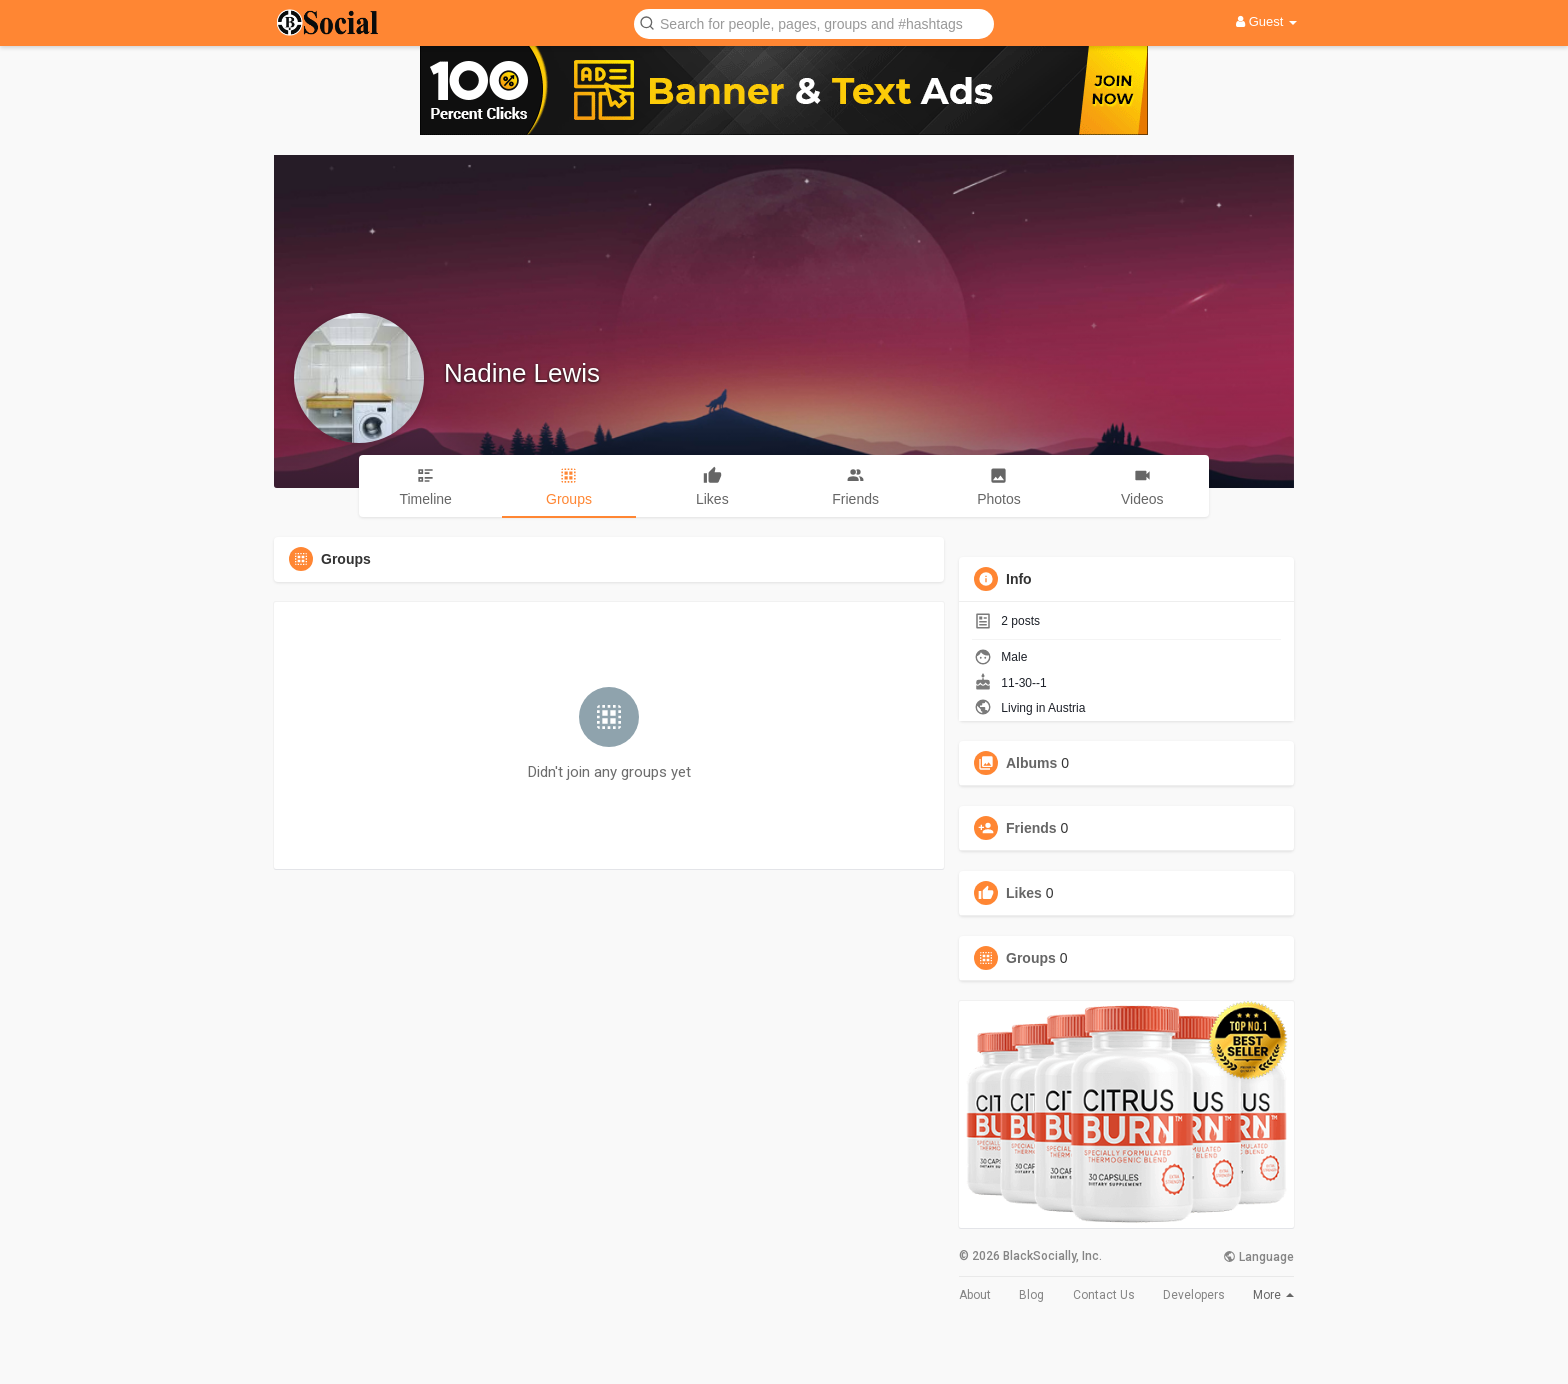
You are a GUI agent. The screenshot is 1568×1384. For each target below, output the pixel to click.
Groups (1031, 958)
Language (1258, 1257)
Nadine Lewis (522, 373)
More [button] (1273, 1295)
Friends (1031, 828)
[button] (814, 22)
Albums (1031, 763)
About (975, 1295)
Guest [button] (1266, 21)
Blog (1031, 1295)
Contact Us (1104, 1295)
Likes (1024, 893)
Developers (1194, 1295)
